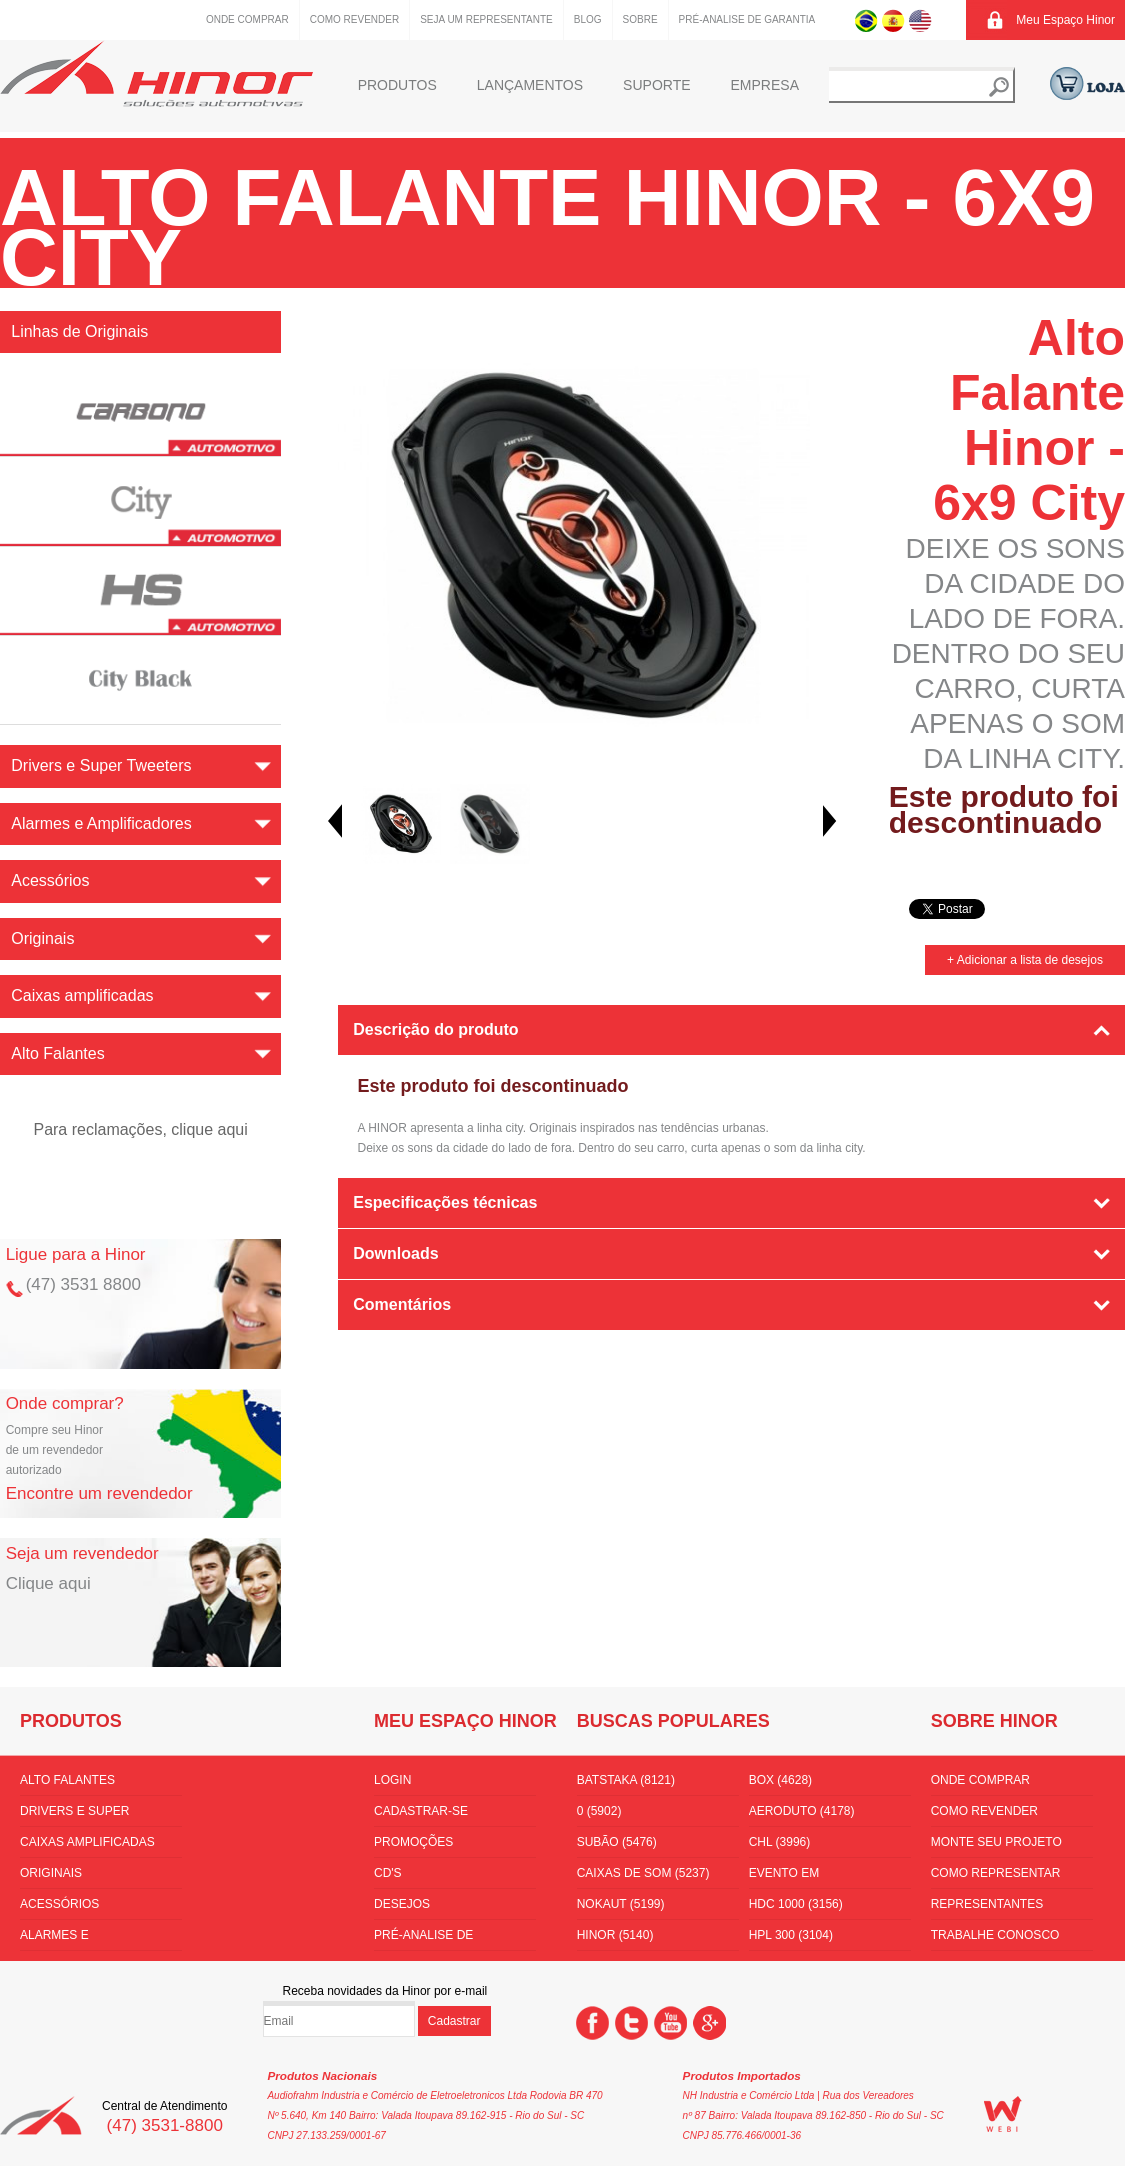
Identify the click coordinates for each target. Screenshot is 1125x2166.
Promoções (413, 1842)
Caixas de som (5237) (643, 1873)
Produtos (397, 85)
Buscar (999, 87)
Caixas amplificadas (87, 1842)
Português (866, 20)
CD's (388, 1873)
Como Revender (354, 19)
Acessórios (59, 1904)
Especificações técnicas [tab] (445, 1202)
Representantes (987, 1904)
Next (830, 821)
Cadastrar (454, 2021)
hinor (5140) (615, 1935)
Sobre (640, 19)
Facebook (592, 2023)
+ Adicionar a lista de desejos (1025, 960)
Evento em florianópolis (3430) (816, 1877)
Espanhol (893, 20)
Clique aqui (48, 1583)
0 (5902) (599, 1811)
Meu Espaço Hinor (1065, 20)
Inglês (920, 20)
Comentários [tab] (402, 1304)
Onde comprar (247, 19)
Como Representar (996, 1873)
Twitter (631, 2023)
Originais (51, 1873)
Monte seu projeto (996, 1842)
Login (392, 1780)
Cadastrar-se (421, 1811)
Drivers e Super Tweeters (74, 1815)
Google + (709, 2023)
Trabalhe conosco (995, 1935)
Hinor (156, 73)
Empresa (765, 85)
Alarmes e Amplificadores (73, 1939)
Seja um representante (486, 19)
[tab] (732, 1361)
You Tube (670, 2023)
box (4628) (780, 1780)
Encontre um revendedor (99, 1493)
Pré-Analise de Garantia (747, 19)
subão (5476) (617, 1842)
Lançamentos (530, 85)
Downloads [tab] (395, 1253)
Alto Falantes (67, 1780)
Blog (588, 19)
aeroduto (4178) (802, 1811)
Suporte (656, 85)
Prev (335, 821)
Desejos (402, 1904)
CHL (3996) (780, 1842)
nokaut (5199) (621, 1904)
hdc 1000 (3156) (796, 1904)
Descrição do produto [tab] (435, 1029)
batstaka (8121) (626, 1780)
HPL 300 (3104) (791, 1935)
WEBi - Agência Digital (1003, 2114)
